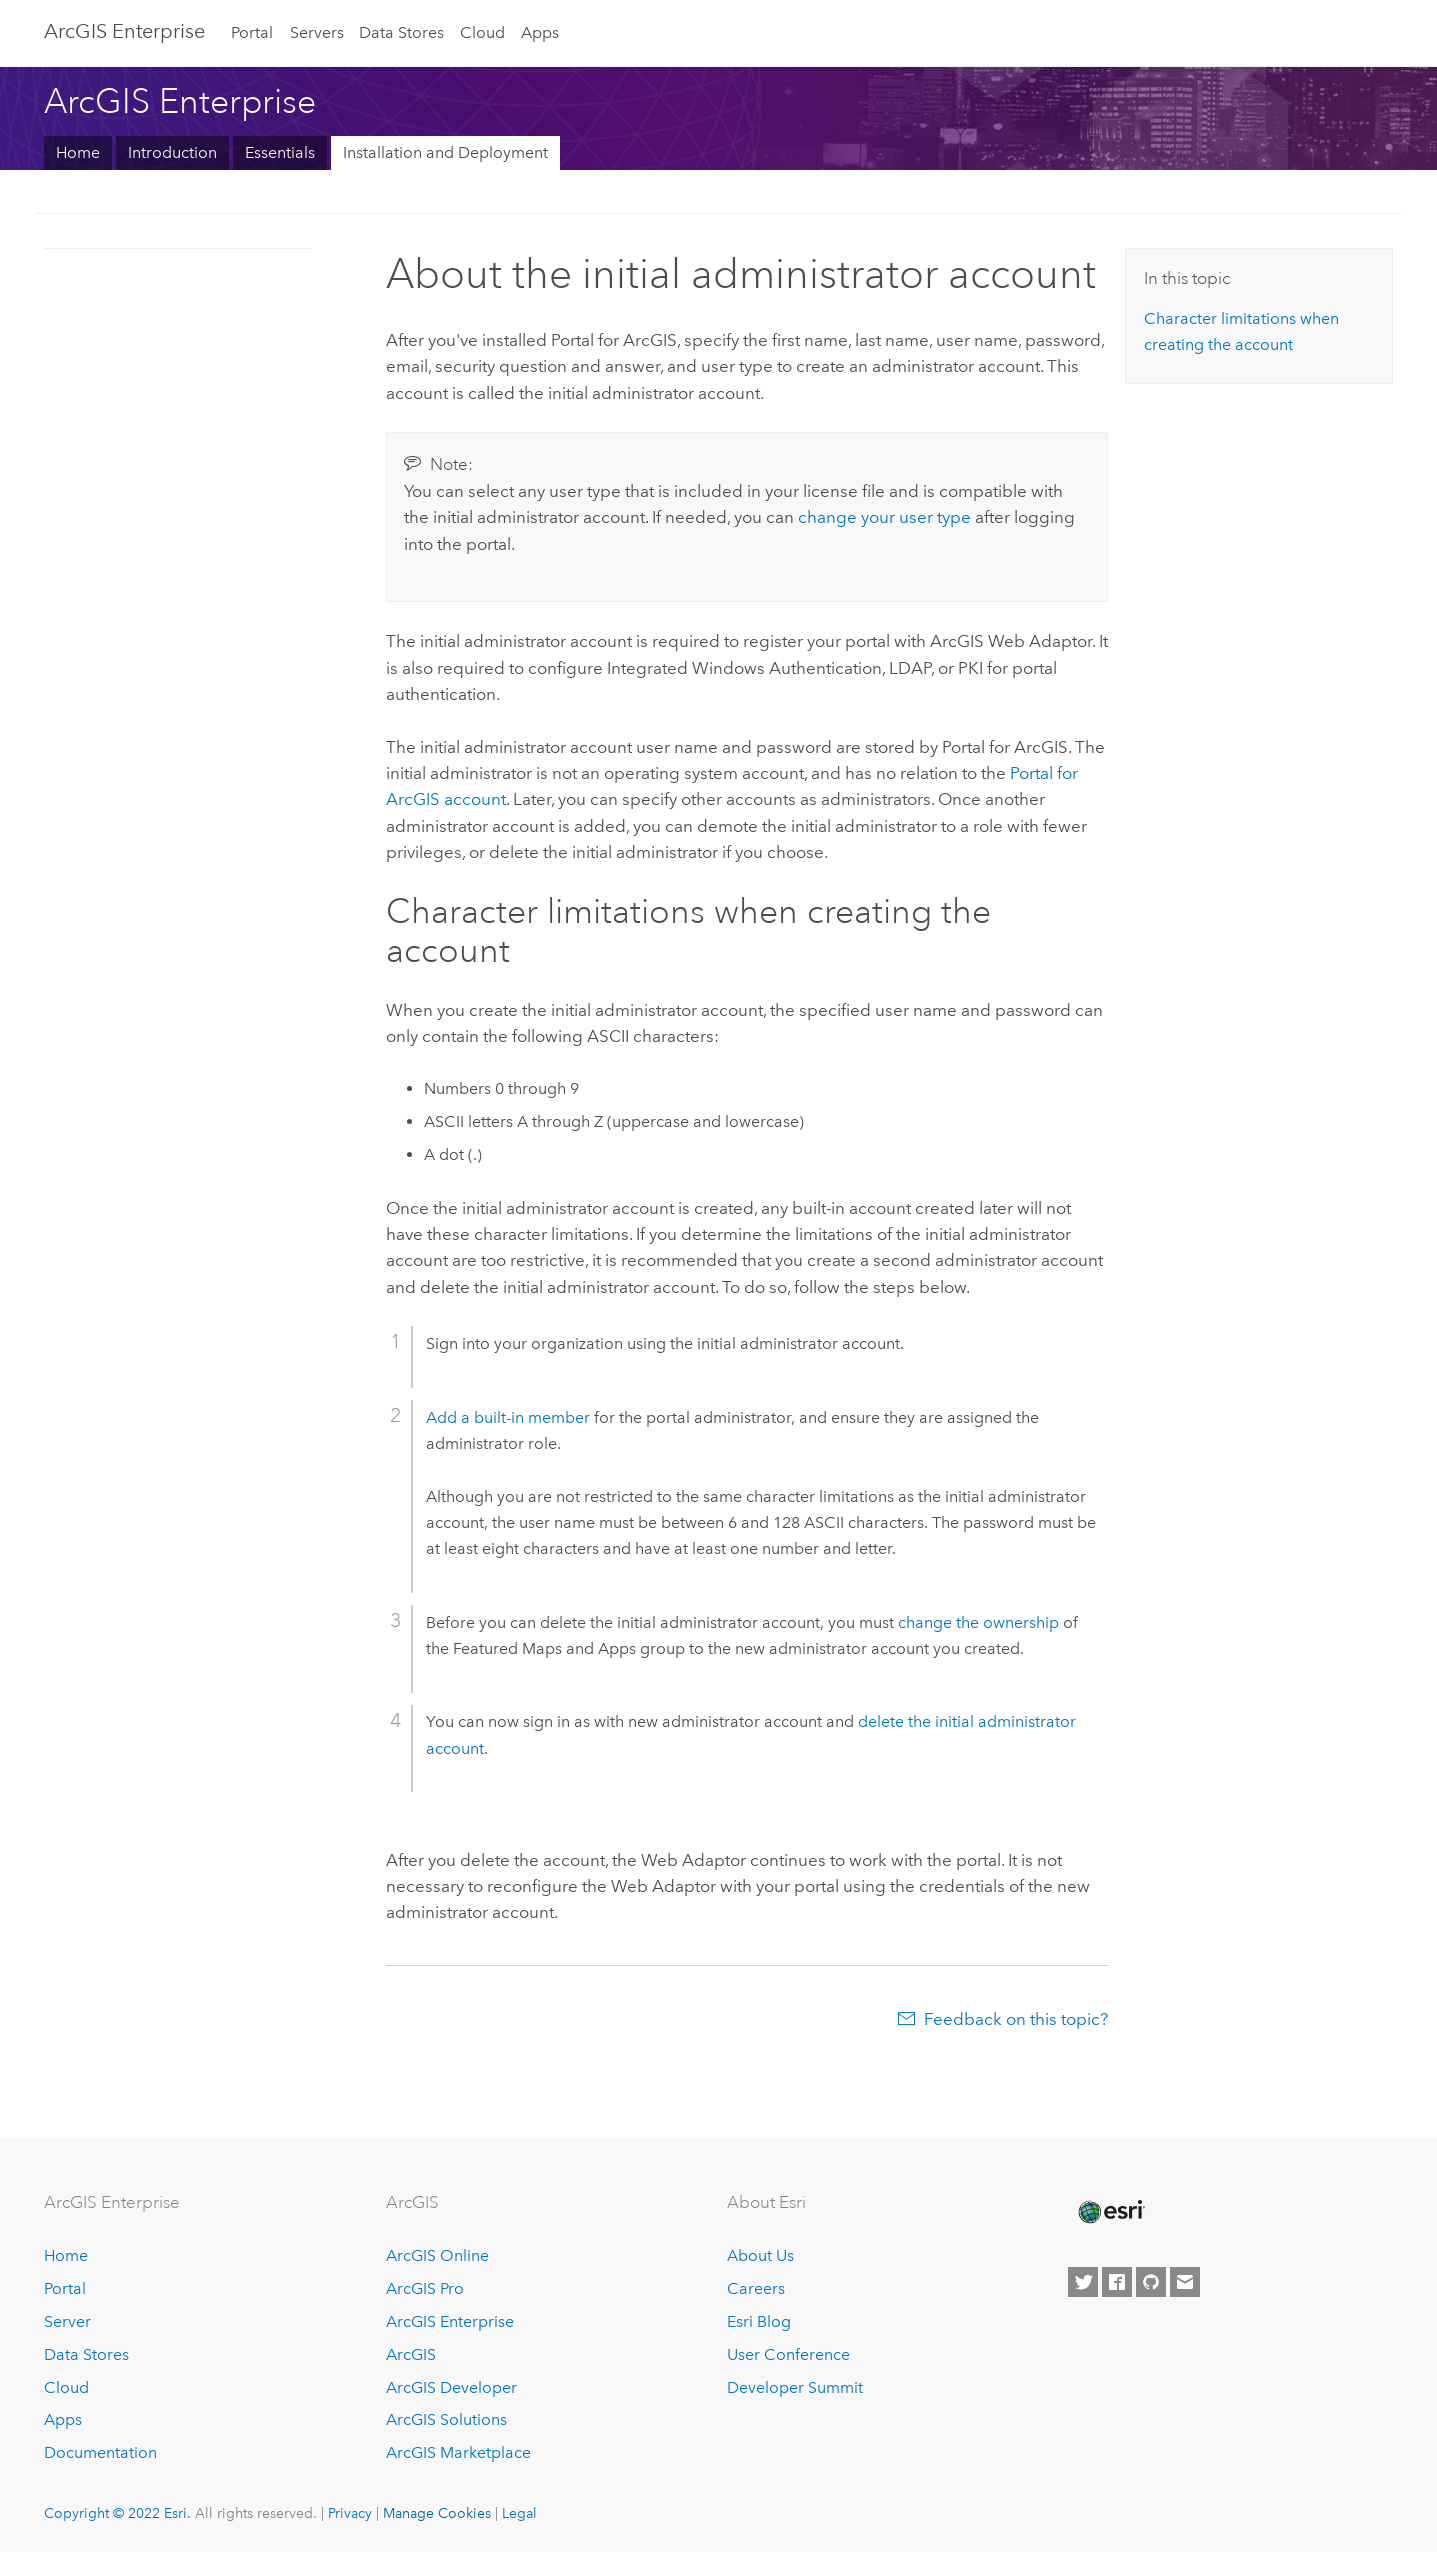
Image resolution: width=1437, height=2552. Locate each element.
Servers (317, 32)
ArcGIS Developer (451, 2387)
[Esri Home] (1110, 2212)
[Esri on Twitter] (1083, 2282)
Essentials (280, 152)
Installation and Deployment (445, 152)
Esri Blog (759, 2321)
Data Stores (401, 32)
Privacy (350, 2513)
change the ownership (978, 1622)
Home (78, 152)
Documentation (100, 2452)
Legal (519, 2513)
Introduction (172, 152)
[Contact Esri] (1185, 2282)
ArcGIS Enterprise (124, 31)
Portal (252, 32)
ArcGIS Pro (425, 2288)
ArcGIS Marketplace (458, 2452)
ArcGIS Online (437, 2255)
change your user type (884, 517)
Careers (756, 2288)
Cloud (482, 32)
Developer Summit (795, 2387)
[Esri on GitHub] (1151, 2282)
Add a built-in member (508, 1417)
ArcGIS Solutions (446, 2419)
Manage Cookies (437, 2513)
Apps (540, 32)
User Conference (788, 2354)
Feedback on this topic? (1016, 2019)
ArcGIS (411, 2354)
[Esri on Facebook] (1117, 2282)
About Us (760, 2255)
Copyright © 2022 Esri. (117, 2513)
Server (67, 2321)
